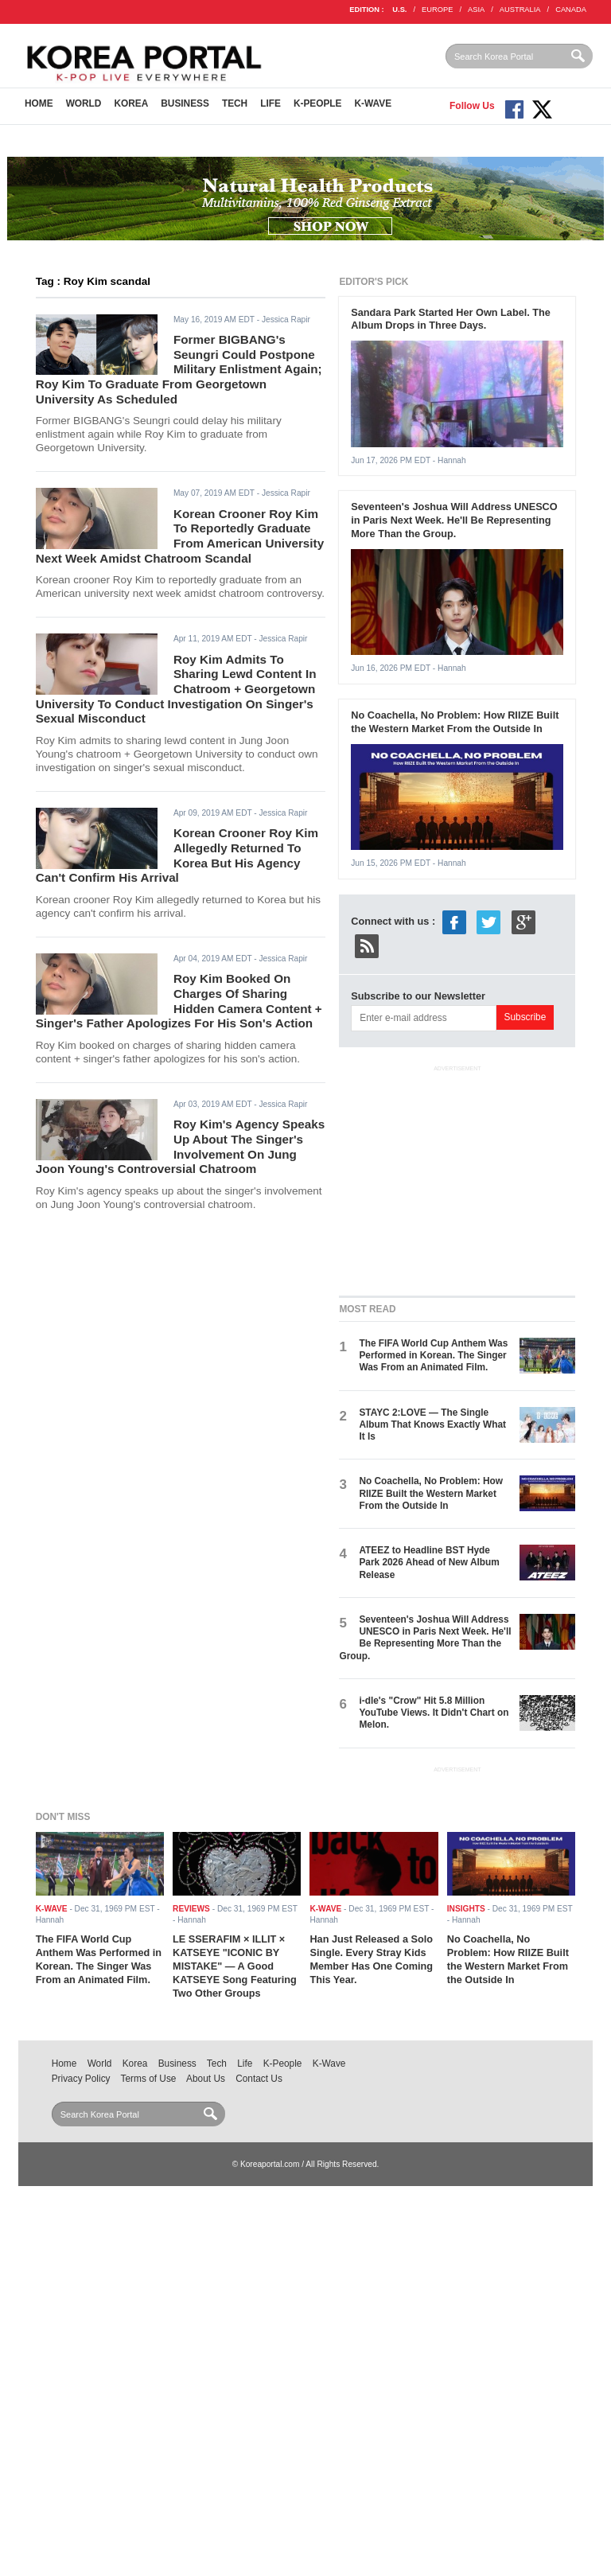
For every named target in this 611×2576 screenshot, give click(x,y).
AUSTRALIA (520, 10)
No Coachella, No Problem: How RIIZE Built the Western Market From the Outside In (454, 722)
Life (270, 103)
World (84, 103)
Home (39, 103)
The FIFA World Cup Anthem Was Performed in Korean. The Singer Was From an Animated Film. (433, 1356)
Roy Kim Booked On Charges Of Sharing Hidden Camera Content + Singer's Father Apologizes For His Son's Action (179, 1001)
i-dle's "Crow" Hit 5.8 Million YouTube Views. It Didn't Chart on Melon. (433, 1713)
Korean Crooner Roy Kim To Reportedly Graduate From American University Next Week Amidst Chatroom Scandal (180, 536)
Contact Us (258, 2078)
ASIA (476, 10)
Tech (234, 103)
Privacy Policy (81, 2078)
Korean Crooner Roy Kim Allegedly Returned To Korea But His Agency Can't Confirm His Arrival (177, 855)
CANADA (570, 10)
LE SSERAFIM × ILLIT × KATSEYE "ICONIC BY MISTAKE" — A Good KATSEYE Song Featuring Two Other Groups (235, 1966)
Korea (131, 103)
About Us (205, 2078)
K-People (318, 103)
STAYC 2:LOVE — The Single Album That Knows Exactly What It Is (432, 1425)
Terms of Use (149, 2078)
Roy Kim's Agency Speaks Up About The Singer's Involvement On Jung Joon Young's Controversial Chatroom (180, 1146)
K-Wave (373, 103)
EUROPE (437, 10)
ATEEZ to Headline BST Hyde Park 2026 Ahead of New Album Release (429, 1562)
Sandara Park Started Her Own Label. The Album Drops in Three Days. (451, 319)
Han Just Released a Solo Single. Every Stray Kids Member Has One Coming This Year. (371, 1959)
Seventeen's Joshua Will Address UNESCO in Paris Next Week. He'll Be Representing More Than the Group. (454, 520)
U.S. (399, 10)
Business (185, 103)
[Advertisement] (458, 1177)
